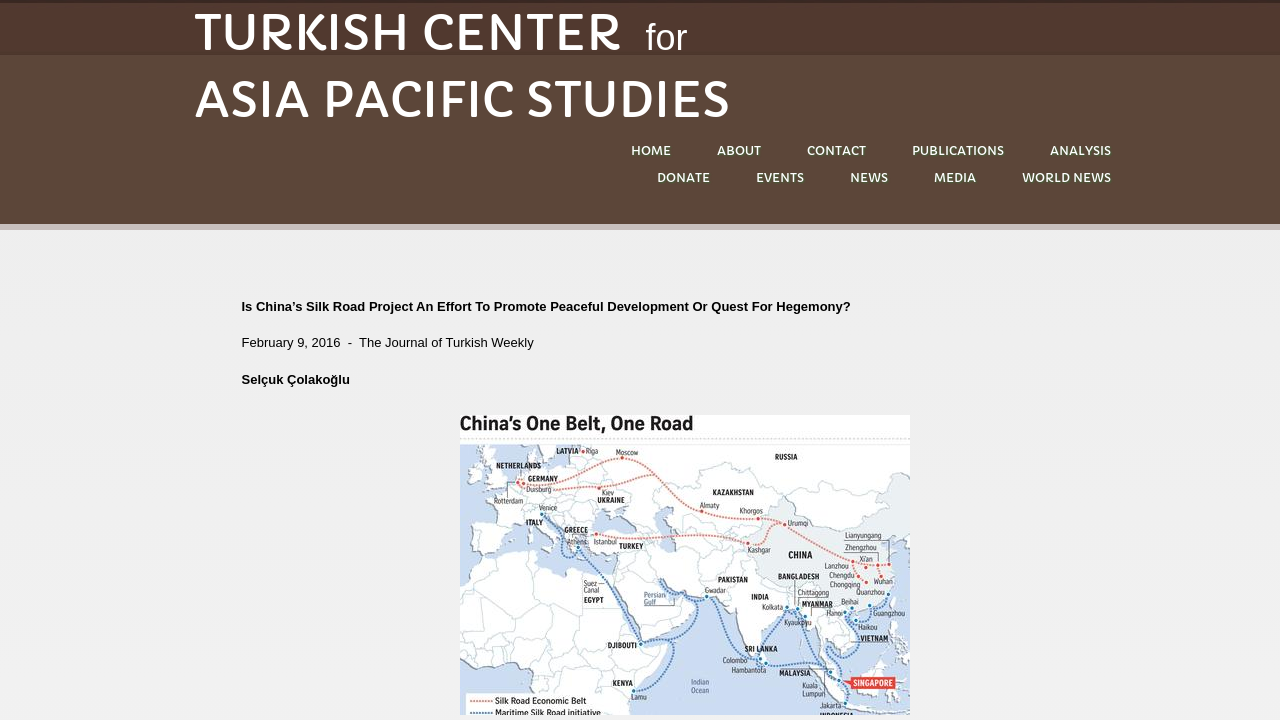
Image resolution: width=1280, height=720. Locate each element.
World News (1066, 177)
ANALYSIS (1080, 150)
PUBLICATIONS (958, 150)
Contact (836, 150)
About (739, 150)
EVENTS (780, 177)
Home (651, 150)
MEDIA (955, 177)
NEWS (869, 177)
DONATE (683, 177)
